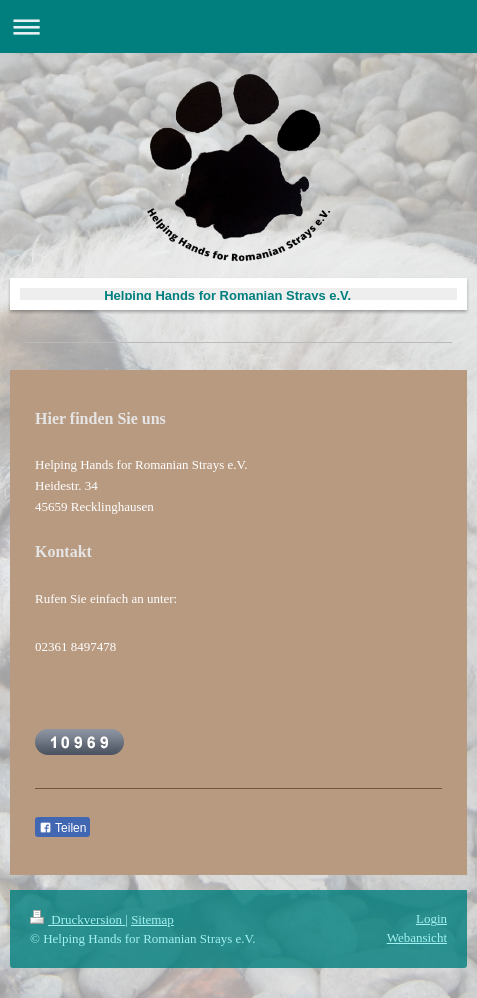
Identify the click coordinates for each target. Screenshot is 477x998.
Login (431, 918)
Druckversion (77, 919)
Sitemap (152, 919)
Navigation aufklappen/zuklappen (238, 26)
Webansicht (417, 937)
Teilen (62, 828)
